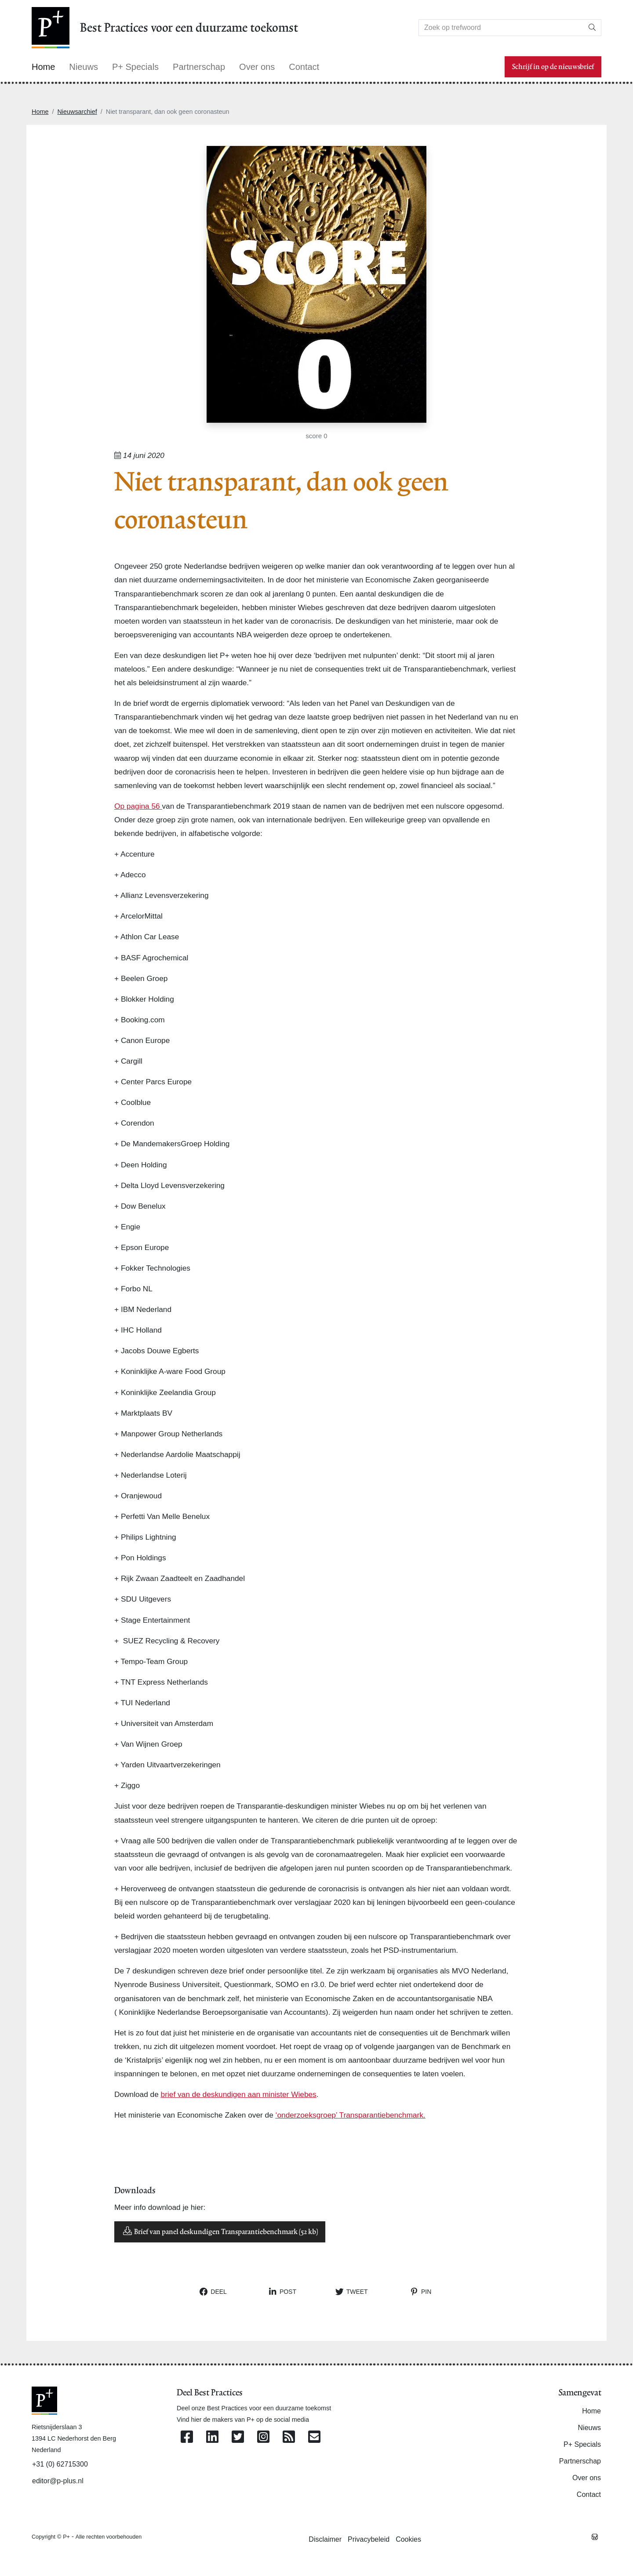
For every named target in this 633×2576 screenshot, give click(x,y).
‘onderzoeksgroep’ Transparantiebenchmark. (351, 2115)
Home (40, 111)
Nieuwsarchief (77, 111)
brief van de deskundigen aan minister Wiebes (238, 2094)
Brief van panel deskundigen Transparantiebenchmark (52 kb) (220, 2231)
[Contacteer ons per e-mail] (314, 2437)
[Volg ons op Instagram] (263, 2437)
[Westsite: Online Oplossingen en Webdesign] (594, 2536)
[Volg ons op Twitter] (238, 2437)
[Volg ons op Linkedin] (212, 2437)
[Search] (501, 27)
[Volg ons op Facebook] (187, 2437)
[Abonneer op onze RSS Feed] (289, 2437)
